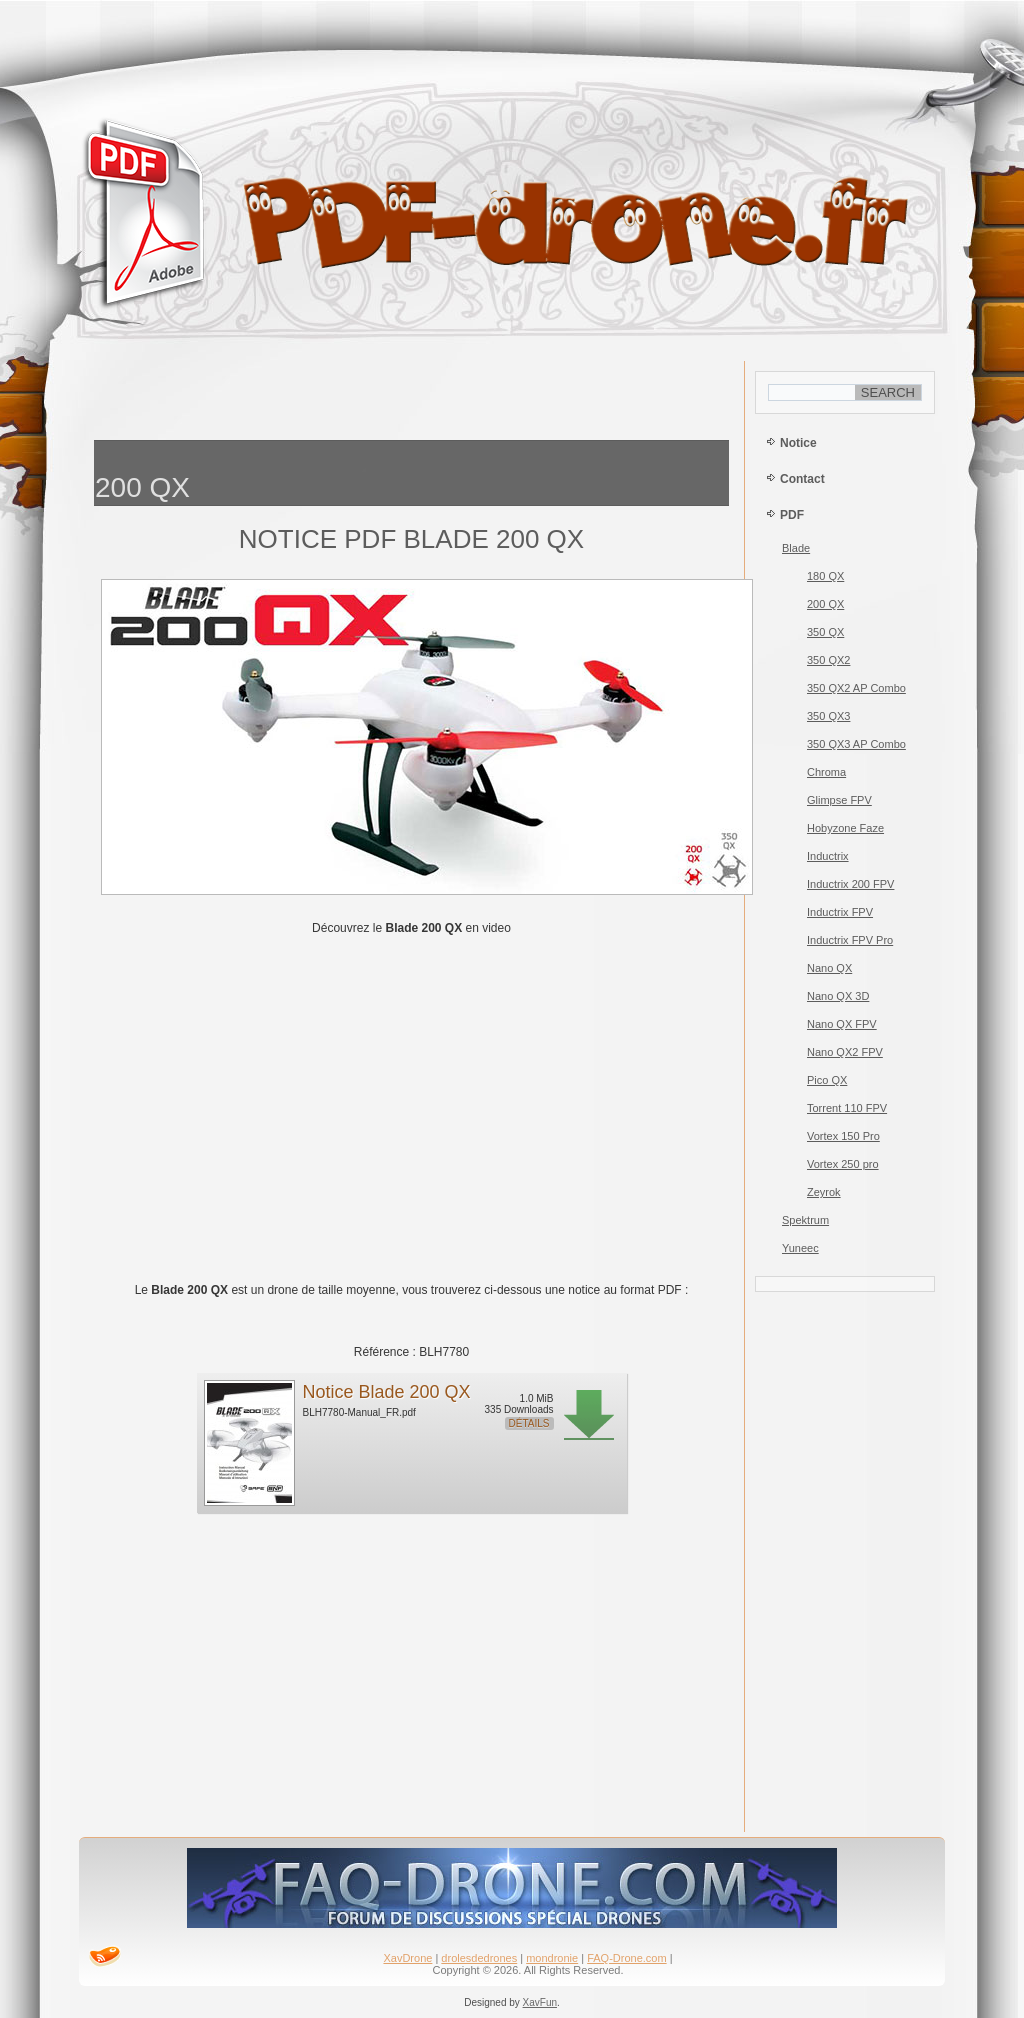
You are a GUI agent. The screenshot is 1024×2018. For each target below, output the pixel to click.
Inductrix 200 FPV (850, 884)
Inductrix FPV (840, 912)
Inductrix (828, 856)
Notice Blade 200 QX (387, 1392)
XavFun (540, 2002)
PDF (792, 515)
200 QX (825, 604)
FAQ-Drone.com (626, 1958)
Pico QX (827, 1080)
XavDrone (407, 1958)
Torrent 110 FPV (847, 1108)
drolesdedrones (479, 1958)
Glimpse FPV (839, 800)
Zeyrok (824, 1192)
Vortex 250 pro (843, 1164)
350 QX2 (828, 660)
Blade (796, 548)
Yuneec (800, 1248)
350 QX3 (828, 716)
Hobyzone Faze (845, 828)
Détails (529, 1423)
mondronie (552, 1958)
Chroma (826, 772)
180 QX (825, 576)
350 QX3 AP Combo (856, 744)
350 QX (825, 632)
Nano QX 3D (838, 996)
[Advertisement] (412, 395)
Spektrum (805, 1220)
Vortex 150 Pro (843, 1136)
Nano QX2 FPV (845, 1052)
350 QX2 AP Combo (856, 688)
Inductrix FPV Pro (850, 940)
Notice (798, 443)
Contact (802, 479)
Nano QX (829, 968)
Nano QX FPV (842, 1024)
